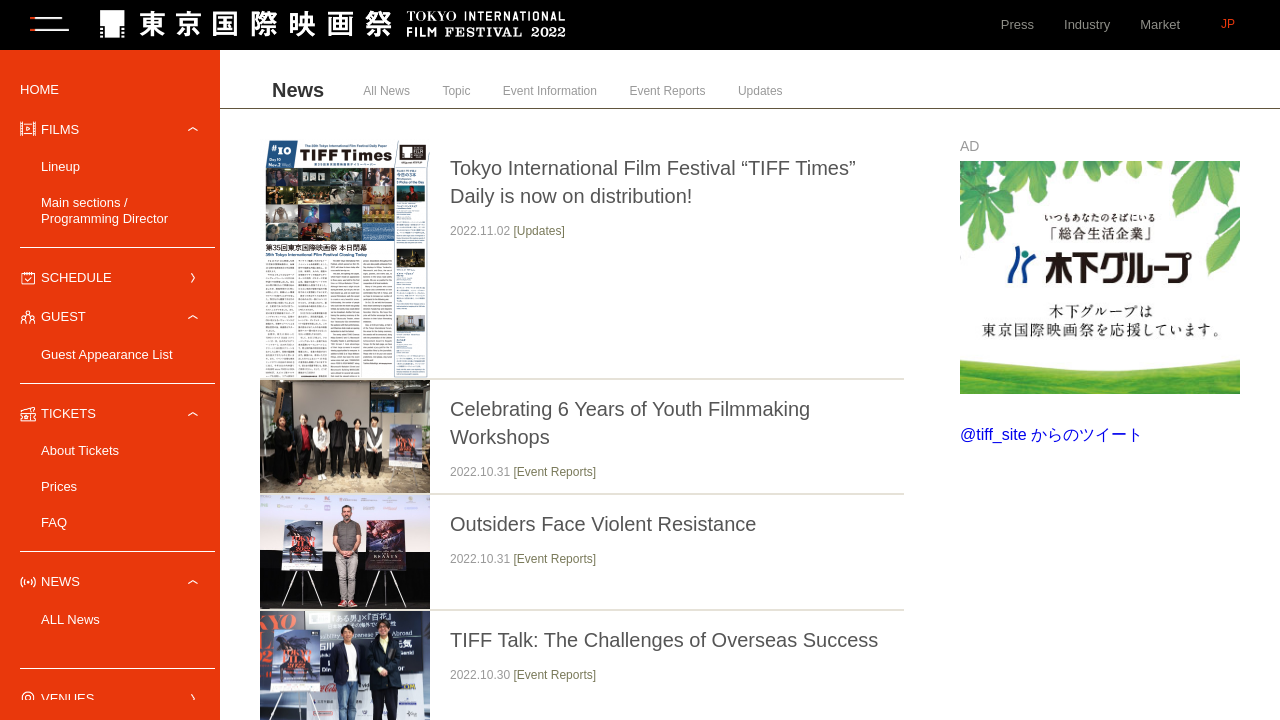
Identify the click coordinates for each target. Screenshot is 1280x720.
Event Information (550, 91)
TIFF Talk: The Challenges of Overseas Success (664, 640)
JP (1228, 24)
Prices (59, 486)
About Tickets (80, 450)
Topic (456, 91)
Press (1017, 24)
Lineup (60, 166)
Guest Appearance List (107, 354)
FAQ (54, 522)
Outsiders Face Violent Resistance (603, 524)
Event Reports (667, 91)
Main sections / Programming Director (104, 210)
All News (386, 91)
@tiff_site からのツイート (1051, 434)
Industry (1087, 24)
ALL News (70, 619)
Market (1160, 24)
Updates (760, 91)
